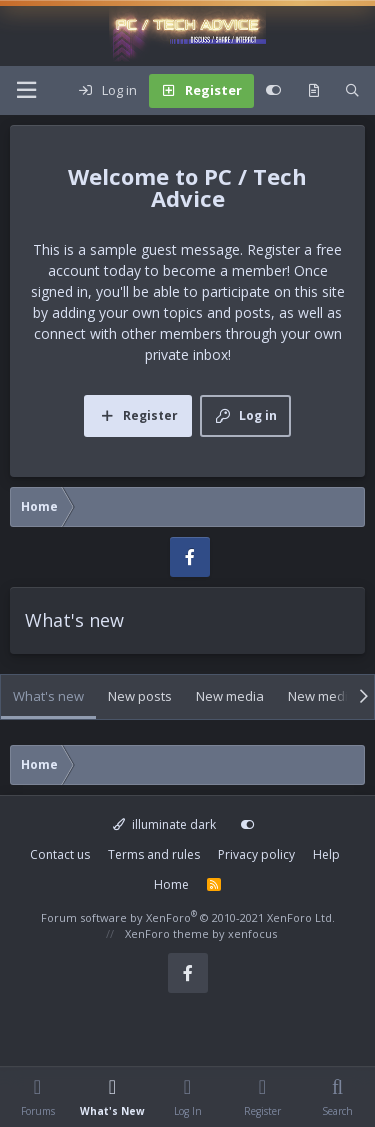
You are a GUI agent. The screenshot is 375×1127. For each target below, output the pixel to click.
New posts (140, 696)
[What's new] (313, 91)
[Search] (352, 91)
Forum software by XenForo (188, 917)
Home (171, 884)
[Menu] (26, 90)
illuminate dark (164, 824)
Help (326, 854)
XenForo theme (167, 933)
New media (230, 696)
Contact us (60, 854)
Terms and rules (154, 854)
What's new (48, 696)
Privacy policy (256, 854)
